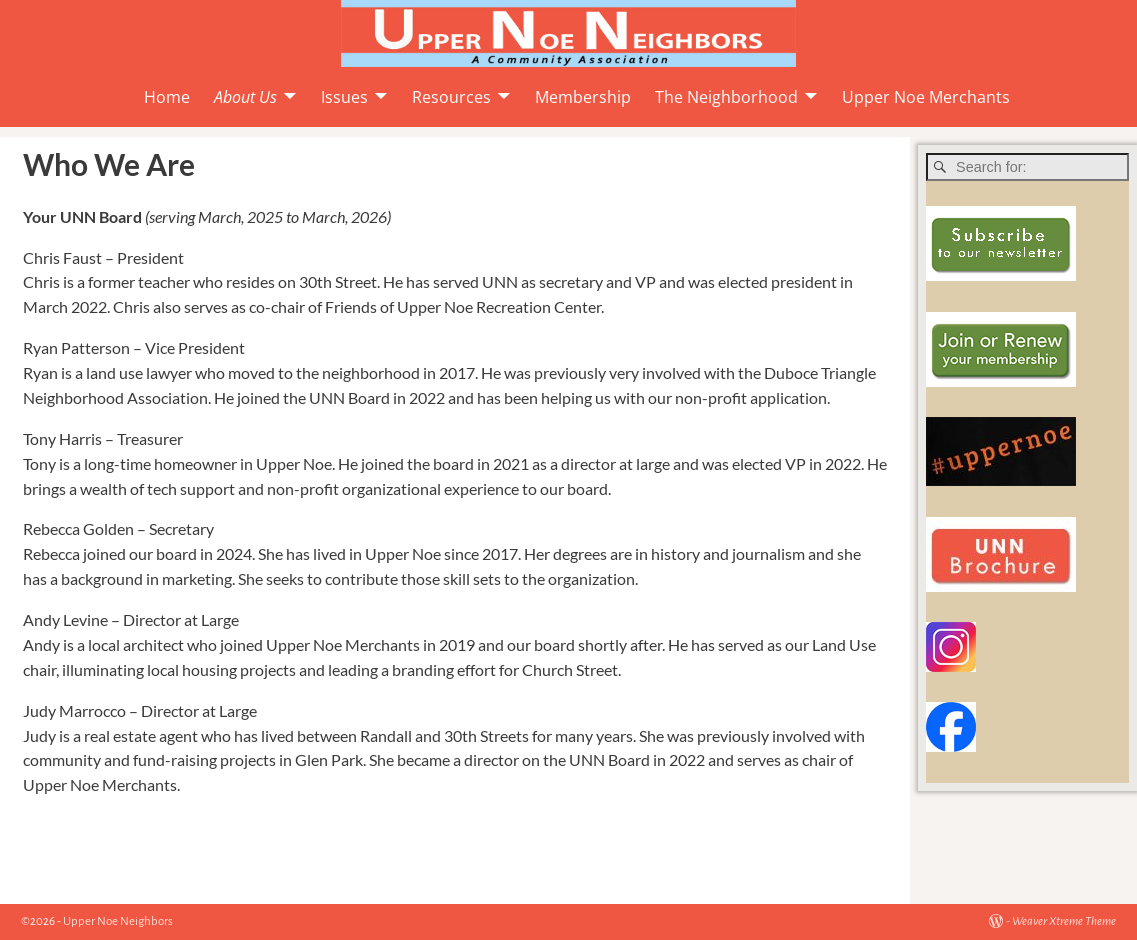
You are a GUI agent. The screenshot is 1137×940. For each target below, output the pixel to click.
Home (167, 97)
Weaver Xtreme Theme (1064, 921)
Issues (344, 97)
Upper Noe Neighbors (118, 921)
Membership (583, 97)
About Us (245, 97)
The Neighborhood (726, 97)
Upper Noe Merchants (926, 97)
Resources (451, 97)
